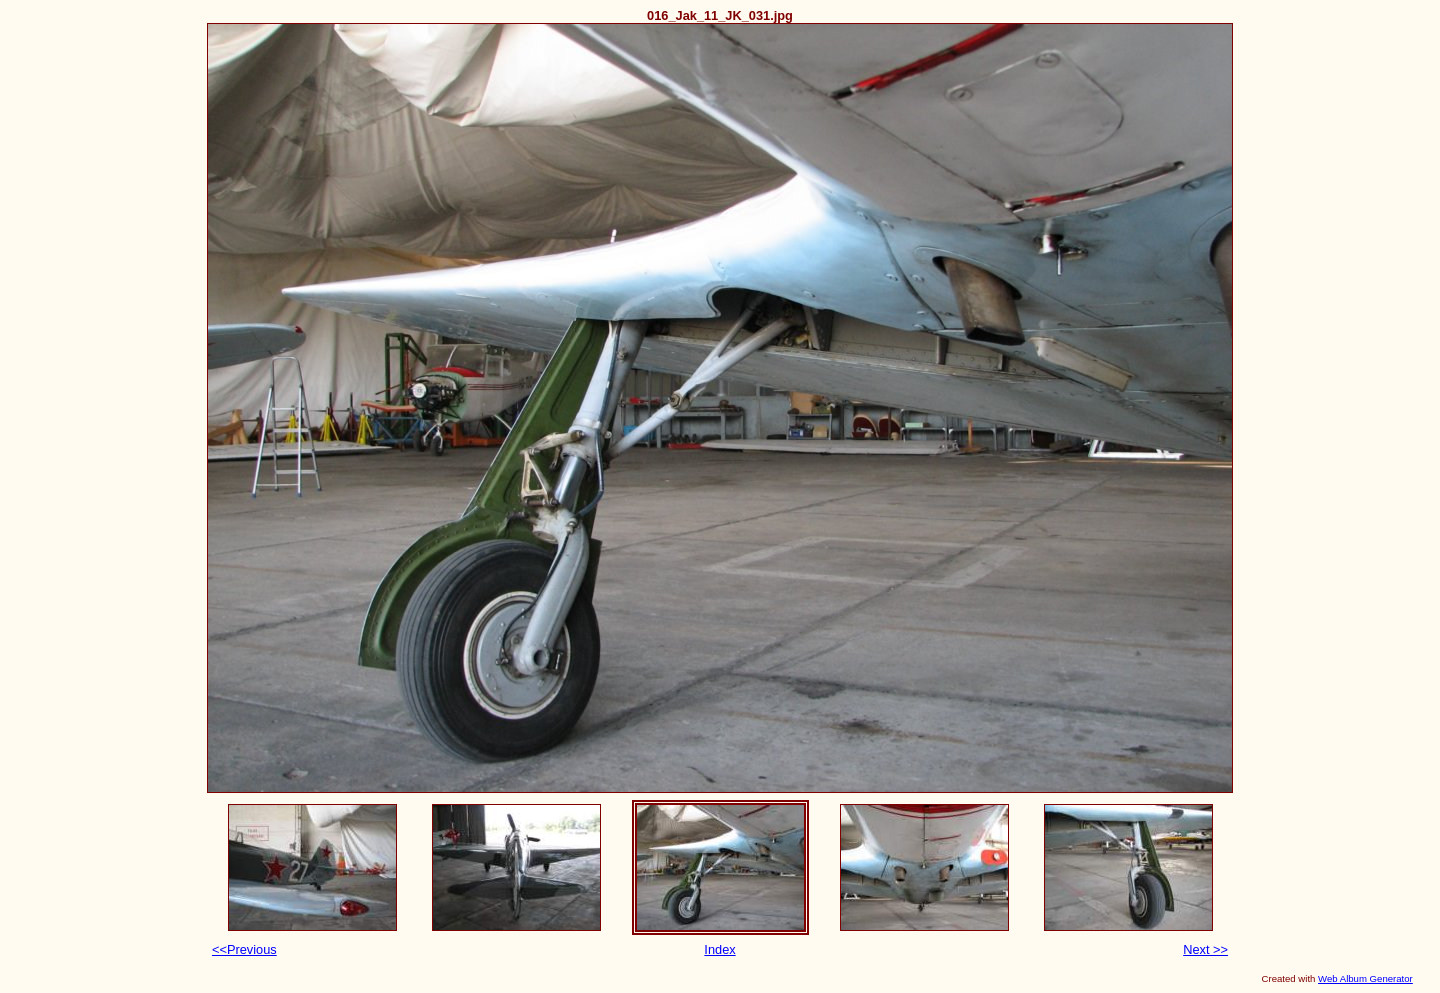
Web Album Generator (1365, 978)
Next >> (1205, 949)
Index (719, 949)
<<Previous (244, 949)
